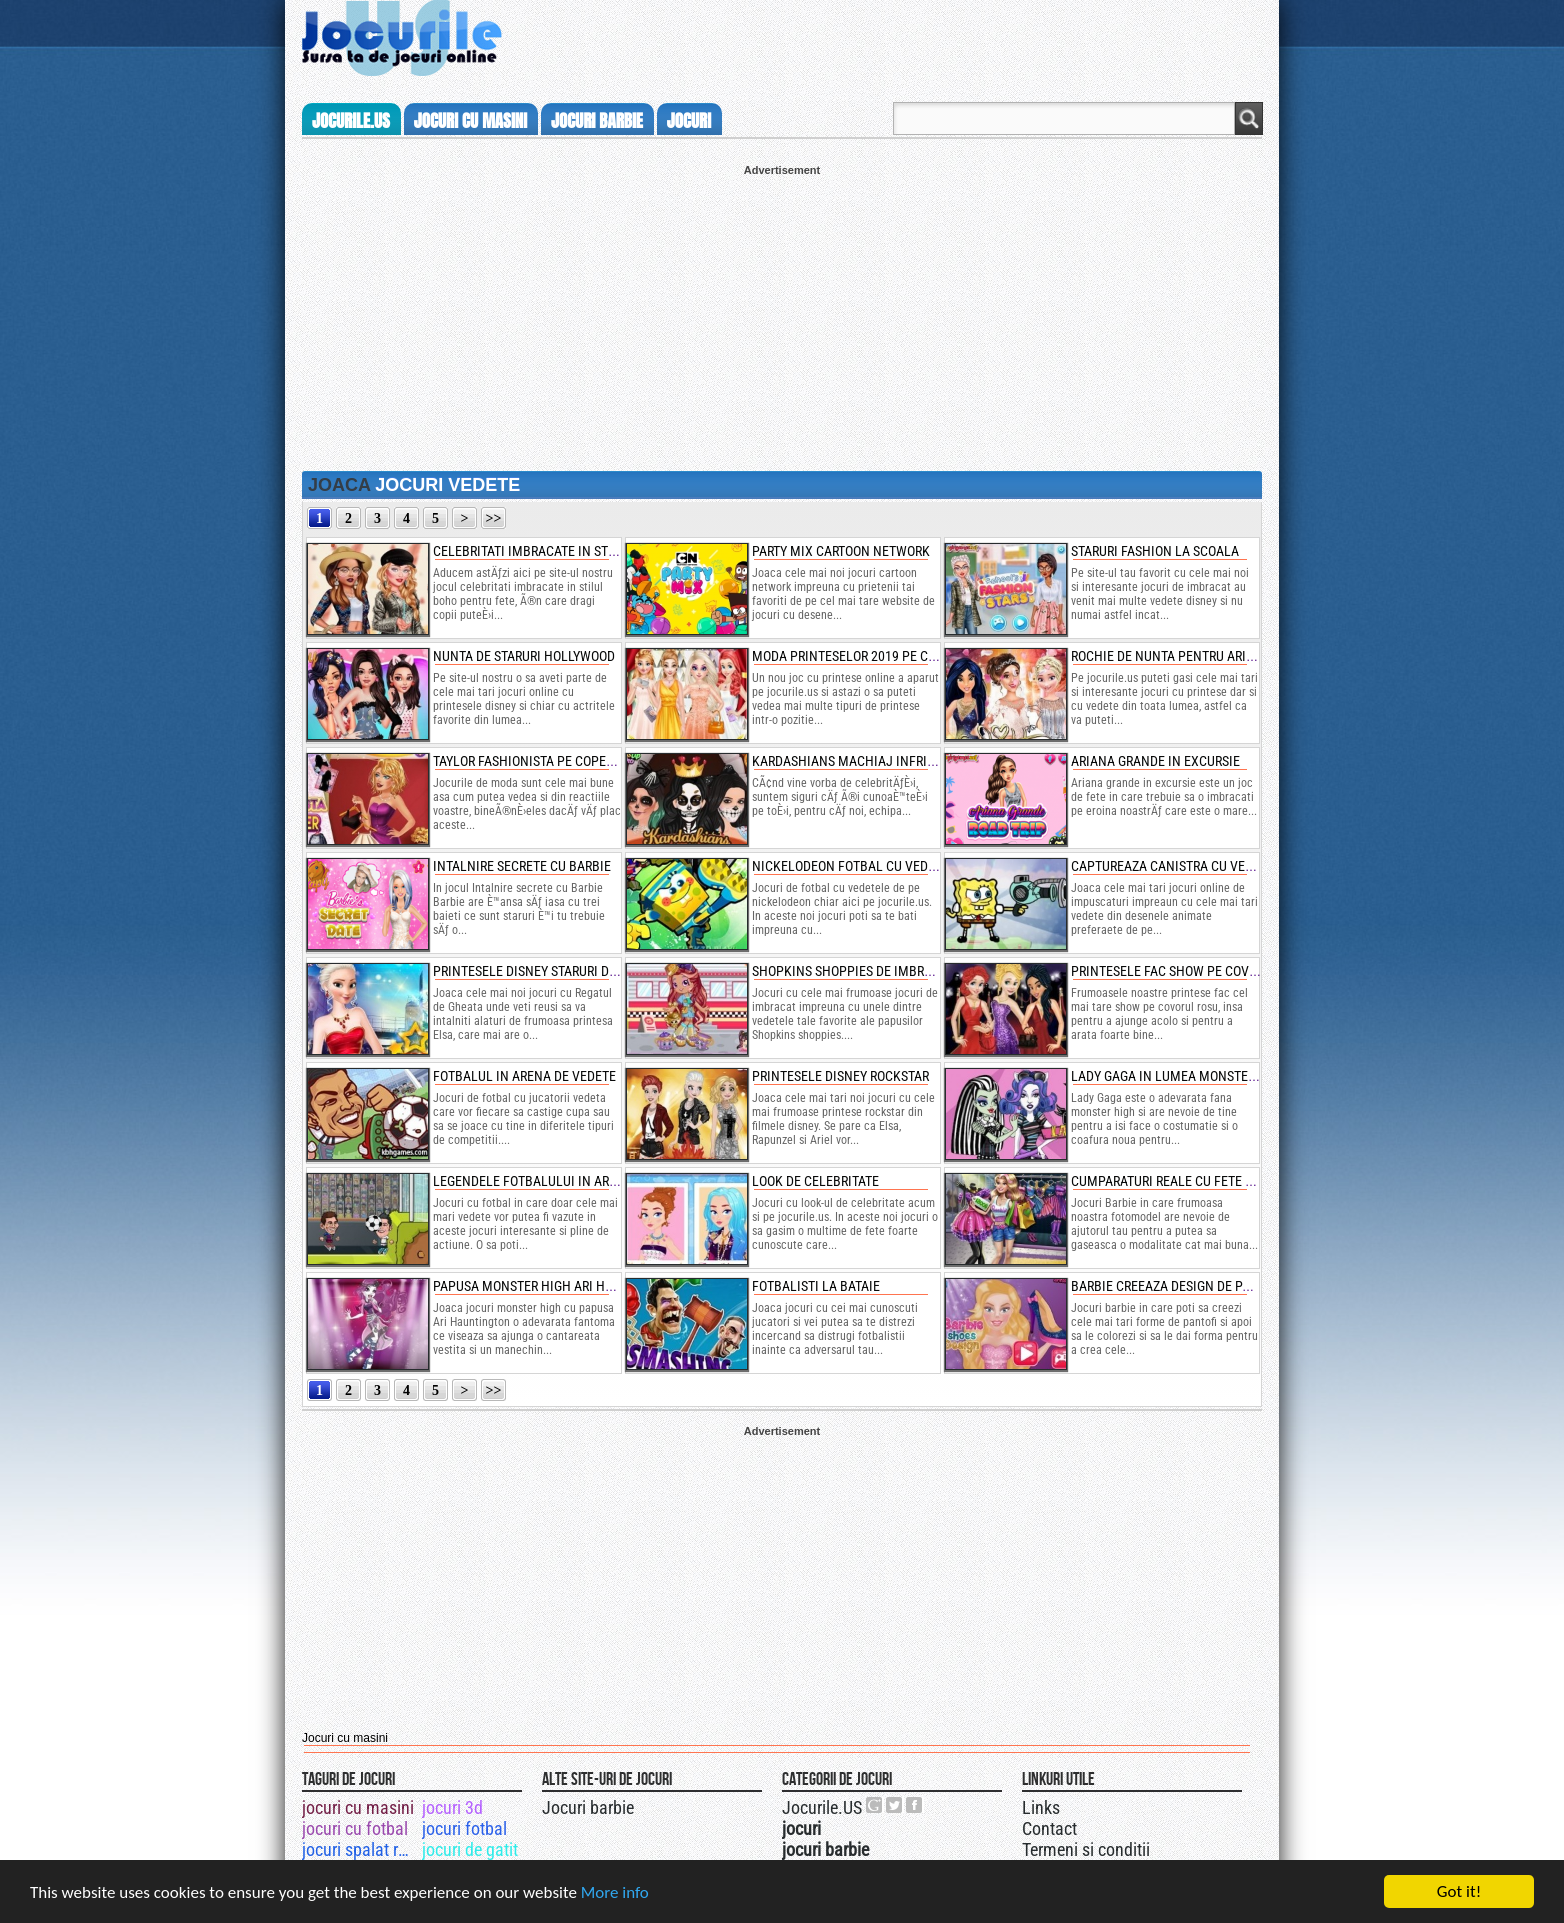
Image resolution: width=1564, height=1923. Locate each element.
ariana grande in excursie (1155, 761)
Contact (1049, 1828)
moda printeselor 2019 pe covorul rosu (879, 656)
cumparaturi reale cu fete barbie (1179, 1181)
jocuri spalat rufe (360, 1849)
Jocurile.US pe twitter (895, 1805)
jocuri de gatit (470, 1849)
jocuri (689, 121)
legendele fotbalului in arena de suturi (564, 1181)
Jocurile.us (351, 121)
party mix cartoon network (841, 551)
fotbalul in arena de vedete (524, 1076)
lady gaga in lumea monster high (1179, 1076)
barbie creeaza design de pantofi (1178, 1286)
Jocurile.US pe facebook (915, 1805)
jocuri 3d (452, 1807)
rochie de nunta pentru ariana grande (1196, 656)
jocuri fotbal (464, 1828)
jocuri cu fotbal (355, 1828)
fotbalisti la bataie (816, 1286)
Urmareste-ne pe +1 (875, 1805)
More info (615, 1892)
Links (1041, 1807)
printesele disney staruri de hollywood (561, 971)
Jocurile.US (822, 1807)
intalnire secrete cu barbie (522, 866)
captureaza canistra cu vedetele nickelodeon (1222, 866)
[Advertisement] (782, 316)
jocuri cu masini (470, 121)
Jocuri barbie (588, 1807)
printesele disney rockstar (840, 1076)
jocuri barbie (597, 121)
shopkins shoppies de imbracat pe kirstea (887, 971)
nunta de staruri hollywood (524, 656)
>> (494, 518)
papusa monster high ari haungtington (561, 1286)
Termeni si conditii (1086, 1849)
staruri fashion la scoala (1155, 551)
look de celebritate (815, 1181)
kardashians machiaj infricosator (865, 761)
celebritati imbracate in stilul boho (551, 551)
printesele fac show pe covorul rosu (1191, 971)
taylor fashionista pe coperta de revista (563, 761)
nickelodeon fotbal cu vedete (850, 866)
